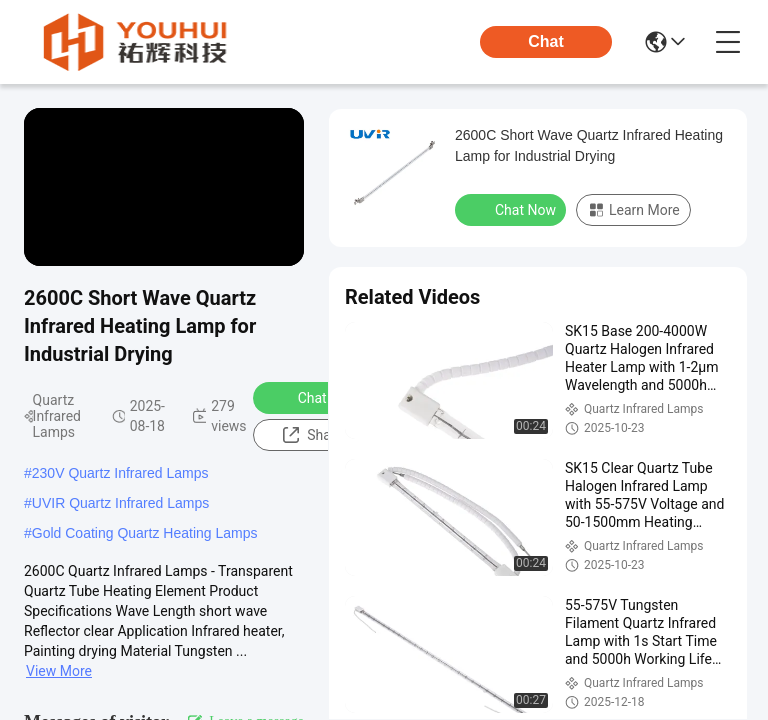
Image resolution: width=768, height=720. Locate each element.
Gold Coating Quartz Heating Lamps (145, 533)
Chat (546, 41)
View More (59, 671)
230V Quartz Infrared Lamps (120, 473)
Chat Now (315, 397)
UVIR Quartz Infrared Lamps (120, 503)
